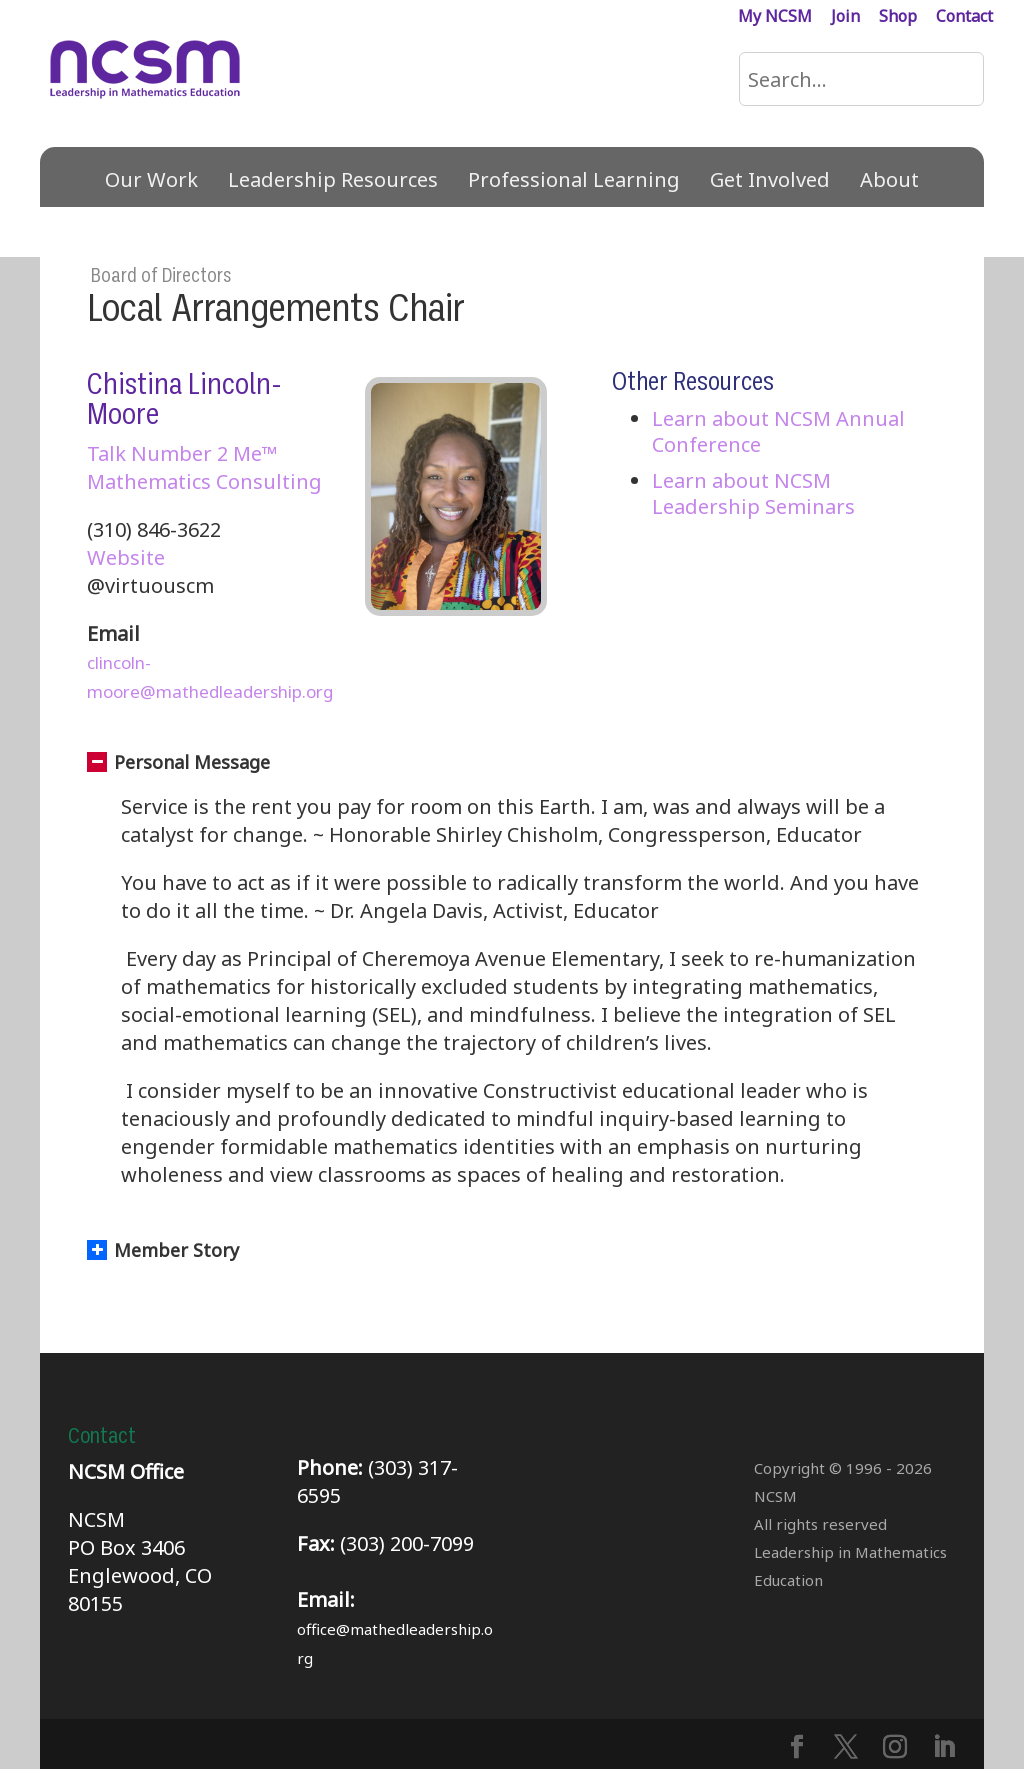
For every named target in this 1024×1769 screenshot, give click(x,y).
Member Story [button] (163, 1250)
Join (845, 17)
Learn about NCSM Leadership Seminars (753, 493)
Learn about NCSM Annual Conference (778, 431)
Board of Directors (161, 276)
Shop (898, 17)
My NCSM (775, 17)
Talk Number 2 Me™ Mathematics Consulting (204, 467)
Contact (964, 17)
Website (126, 557)
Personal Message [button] (178, 762)
